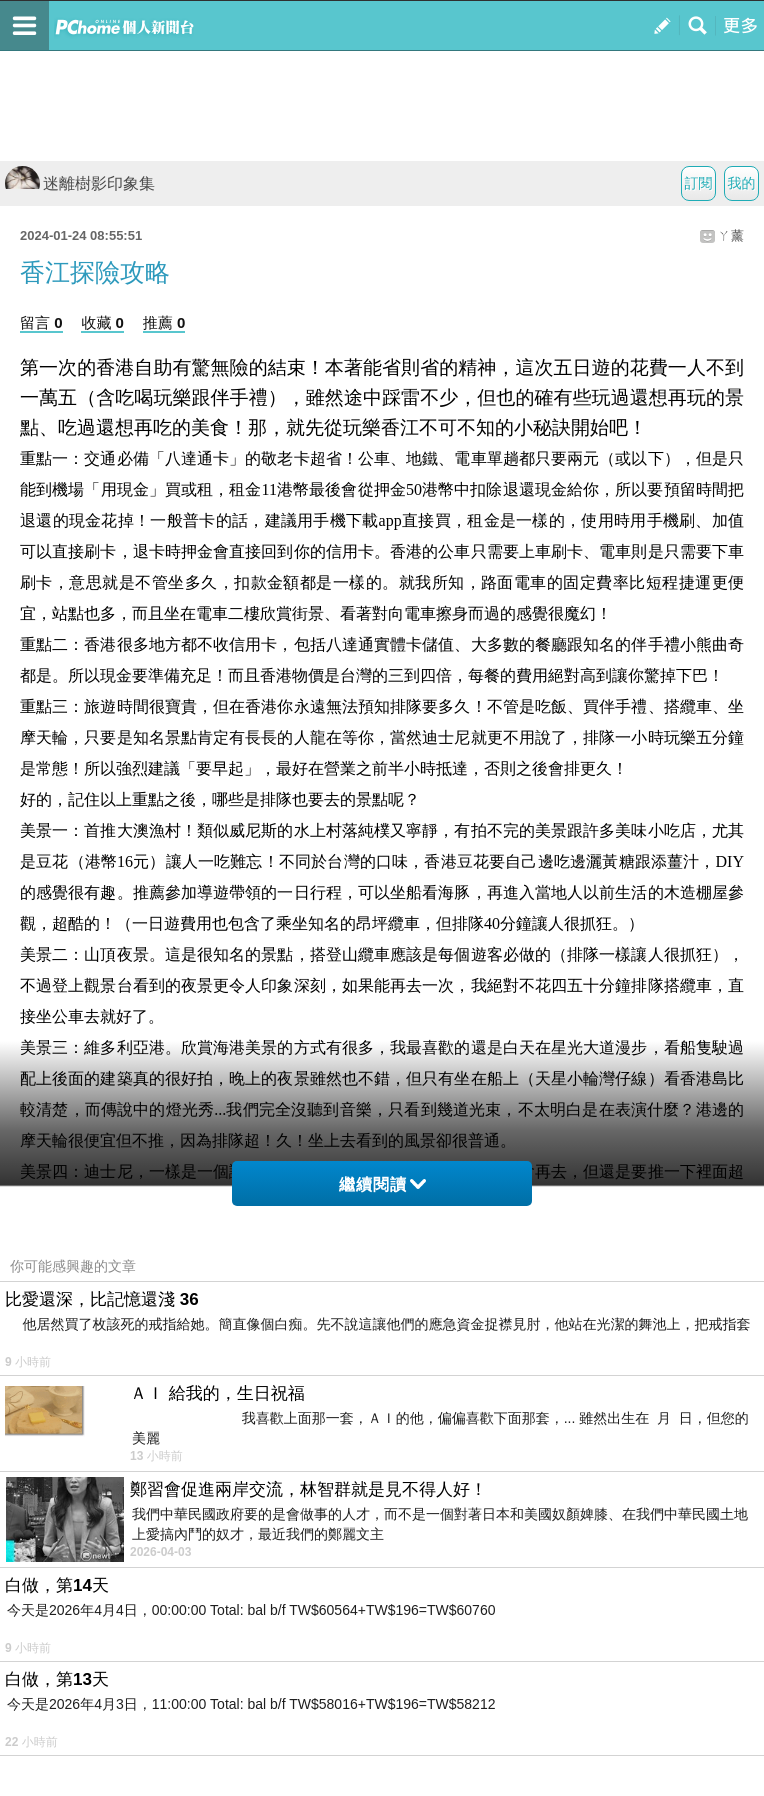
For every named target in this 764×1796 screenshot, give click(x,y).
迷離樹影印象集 (80, 183)
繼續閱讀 (382, 1184)
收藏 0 (102, 322)
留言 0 (41, 322)
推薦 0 (164, 322)
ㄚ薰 (731, 235)
